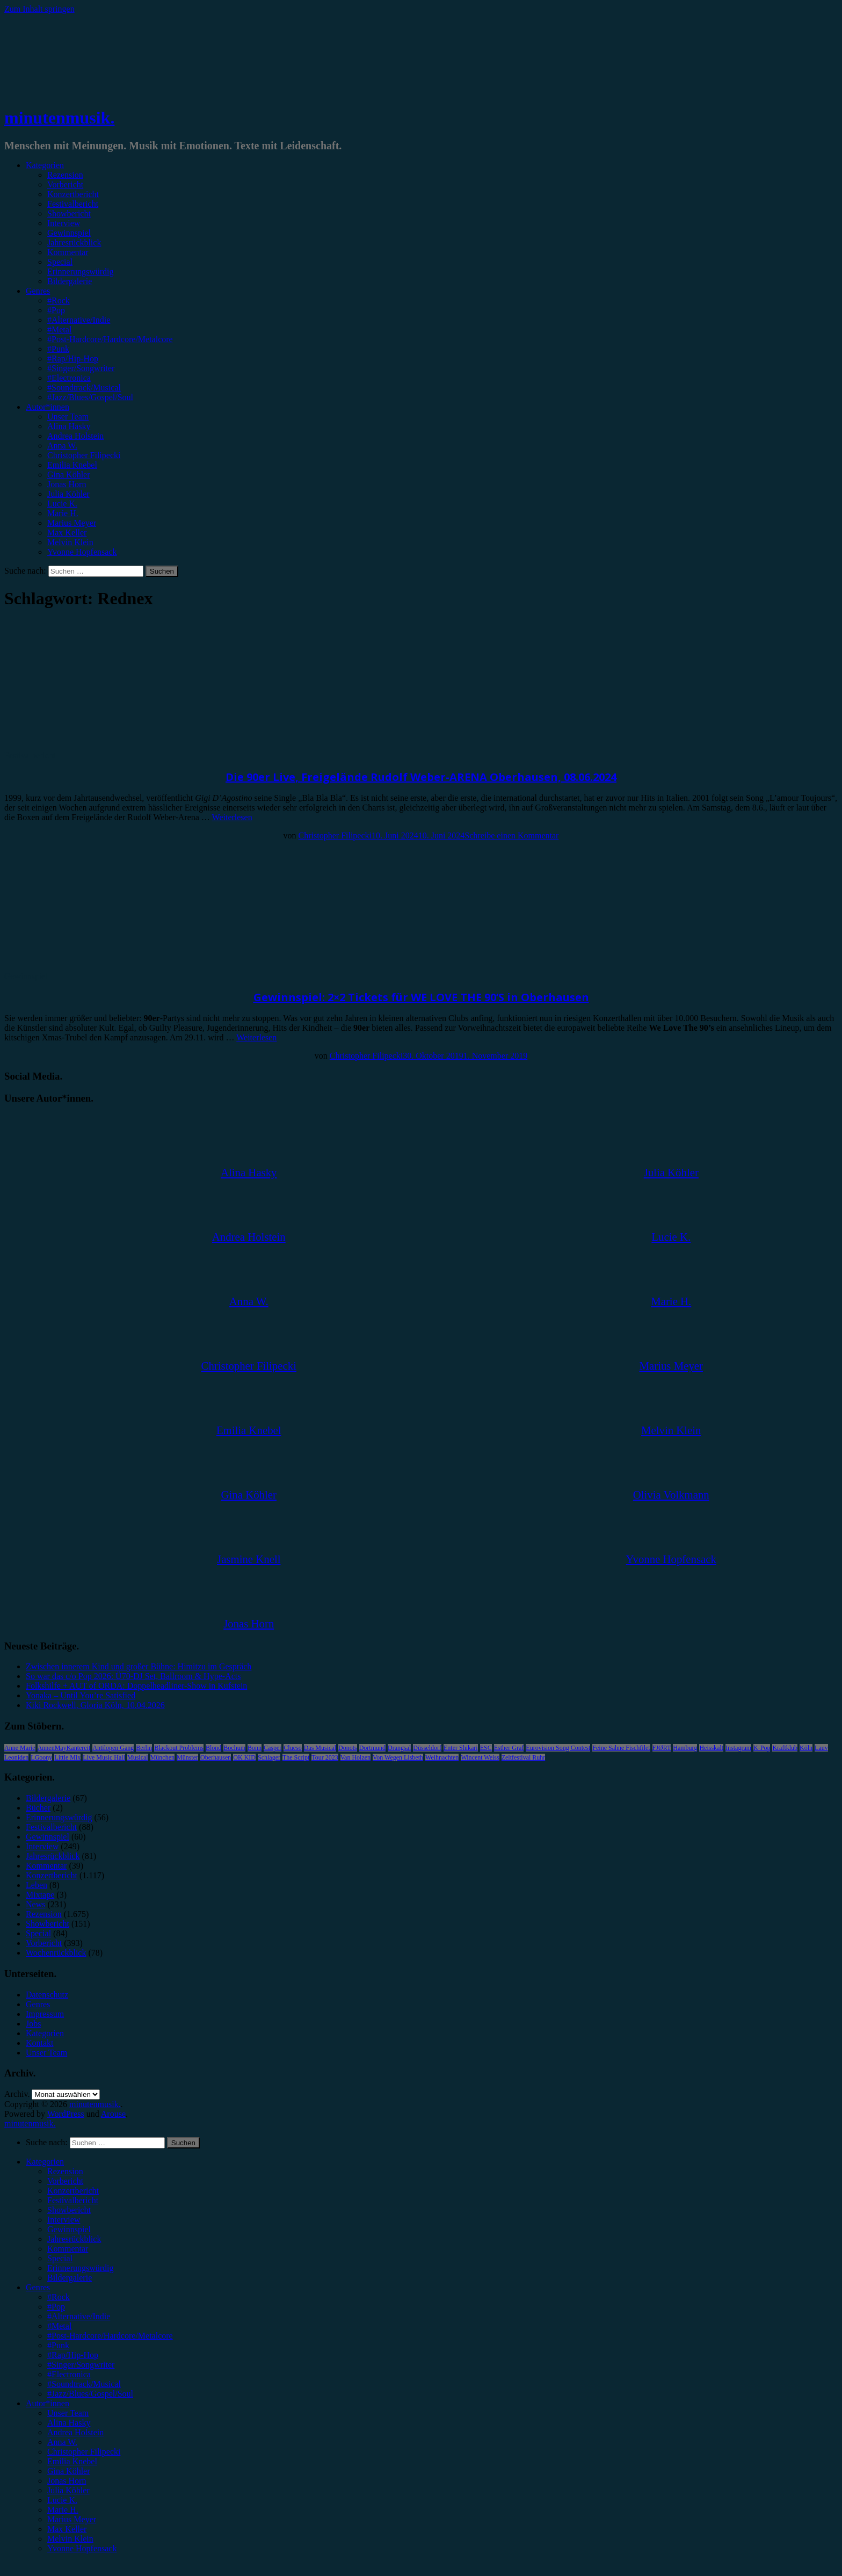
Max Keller (66, 532)
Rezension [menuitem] (65, 2171)
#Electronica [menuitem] (69, 2374)
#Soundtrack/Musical (84, 387)
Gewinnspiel (69, 232)
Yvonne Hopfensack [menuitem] (82, 2548)
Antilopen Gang (113, 1748)
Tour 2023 (324, 1757)
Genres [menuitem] (38, 2287)
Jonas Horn (66, 484)
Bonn (255, 1748)
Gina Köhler (68, 474)
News (35, 1904)
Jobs (33, 2023)
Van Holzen (355, 1757)
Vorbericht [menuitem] (65, 2181)
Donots (347, 1748)
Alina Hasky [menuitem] (68, 2422)
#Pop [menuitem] (56, 2306)
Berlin (144, 1748)
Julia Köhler (68, 493)
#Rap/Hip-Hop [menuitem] (72, 2355)
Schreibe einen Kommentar (511, 835)
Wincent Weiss (480, 1757)
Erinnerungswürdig (80, 271)
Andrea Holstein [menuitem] (75, 2432)
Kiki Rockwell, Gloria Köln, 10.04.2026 (95, 1705)
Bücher (38, 1807)
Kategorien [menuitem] (45, 2161)
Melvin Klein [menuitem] (70, 2538)
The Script (295, 1757)
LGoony (41, 1757)
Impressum (45, 2013)
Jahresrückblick (74, 242)
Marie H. (62, 513)
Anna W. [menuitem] (62, 2442)
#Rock (58, 300)
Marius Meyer (71, 522)
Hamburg (685, 1748)
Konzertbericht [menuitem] (73, 2190)
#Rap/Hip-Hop (72, 358)
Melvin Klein (70, 542)
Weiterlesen (232, 817)
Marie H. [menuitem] (62, 2509)
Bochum (234, 1748)
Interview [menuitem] (63, 2219)
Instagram (738, 1748)
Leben (36, 1885)
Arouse (113, 2113)
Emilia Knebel (72, 464)
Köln (806, 1748)
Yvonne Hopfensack (82, 551)
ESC (486, 1748)
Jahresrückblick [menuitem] (74, 2239)
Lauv (821, 1748)
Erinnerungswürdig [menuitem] (80, 2268)
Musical (137, 1757)
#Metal (59, 329)
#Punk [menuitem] (58, 2345)
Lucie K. (62, 503)
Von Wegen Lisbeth (398, 1757)
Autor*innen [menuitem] (47, 2403)
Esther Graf (509, 1748)
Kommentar (67, 252)
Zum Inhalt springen (39, 8)
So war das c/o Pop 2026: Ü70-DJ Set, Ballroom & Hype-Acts (133, 1676)
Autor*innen (47, 406)
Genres (38, 290)
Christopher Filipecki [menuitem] (83, 2451)
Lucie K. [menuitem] (62, 2500)
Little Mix (67, 1757)
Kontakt (40, 2042)
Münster (187, 1757)
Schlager (269, 1757)
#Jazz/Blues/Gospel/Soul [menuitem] (90, 2393)
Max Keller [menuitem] (66, 2529)
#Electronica (69, 377)
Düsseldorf (427, 1748)
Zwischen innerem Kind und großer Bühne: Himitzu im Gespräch (138, 1666)
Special (59, 261)
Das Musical (320, 1748)
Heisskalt (711, 1748)
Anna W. (62, 445)
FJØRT (661, 1748)
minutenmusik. (59, 117)
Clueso (292, 1748)
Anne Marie (19, 1748)
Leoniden (16, 1757)
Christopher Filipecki (83, 455)
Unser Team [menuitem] (68, 2413)
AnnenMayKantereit (64, 1748)
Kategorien (45, 165)
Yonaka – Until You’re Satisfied (80, 1695)
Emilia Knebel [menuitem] (72, 2461)
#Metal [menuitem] (59, 2326)
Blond (213, 1748)
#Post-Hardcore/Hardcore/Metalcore (110, 339)
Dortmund (372, 1748)
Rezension (65, 174)
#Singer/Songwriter (80, 368)
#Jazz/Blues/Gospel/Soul (90, 397)
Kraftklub (784, 1748)
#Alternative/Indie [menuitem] (78, 2316)
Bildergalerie (69, 281)
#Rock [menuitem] (58, 2297)
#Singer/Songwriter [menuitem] (80, 2364)
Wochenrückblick (56, 1952)
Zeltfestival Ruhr (524, 1757)
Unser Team (68, 416)
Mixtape (40, 1894)
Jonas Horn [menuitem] (66, 2480)
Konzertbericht (73, 194)
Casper (272, 1748)
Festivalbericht (72, 203)
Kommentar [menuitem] (67, 2248)
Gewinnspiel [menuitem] (69, 2229)
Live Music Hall (104, 1757)
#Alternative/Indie (78, 319)
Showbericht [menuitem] (69, 2210)
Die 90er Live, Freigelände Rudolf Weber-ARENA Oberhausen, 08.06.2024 (421, 777)
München (162, 1757)
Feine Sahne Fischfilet (621, 1748)
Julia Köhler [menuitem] (68, 2490)
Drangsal (399, 1748)
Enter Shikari (461, 1748)
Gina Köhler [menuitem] (68, 2471)
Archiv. (17, 2094)
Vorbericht (65, 184)
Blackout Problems (179, 1748)
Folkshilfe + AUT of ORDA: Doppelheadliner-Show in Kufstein (136, 1685)
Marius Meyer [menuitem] (71, 2519)
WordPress (65, 2113)
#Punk (58, 348)
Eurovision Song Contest (558, 1748)
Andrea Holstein (75, 435)
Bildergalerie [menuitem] (69, 2277)
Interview (63, 223)
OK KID (244, 1757)
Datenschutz (47, 1994)
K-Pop (761, 1748)
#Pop (56, 310)
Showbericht (69, 213)
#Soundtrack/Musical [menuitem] (84, 2384)
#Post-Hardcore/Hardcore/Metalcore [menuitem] (110, 2335)
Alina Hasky (68, 426)
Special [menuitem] (59, 2258)
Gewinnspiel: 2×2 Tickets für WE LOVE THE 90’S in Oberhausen (421, 997)
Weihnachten (442, 1757)
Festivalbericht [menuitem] (72, 2200)
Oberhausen (215, 1757)
